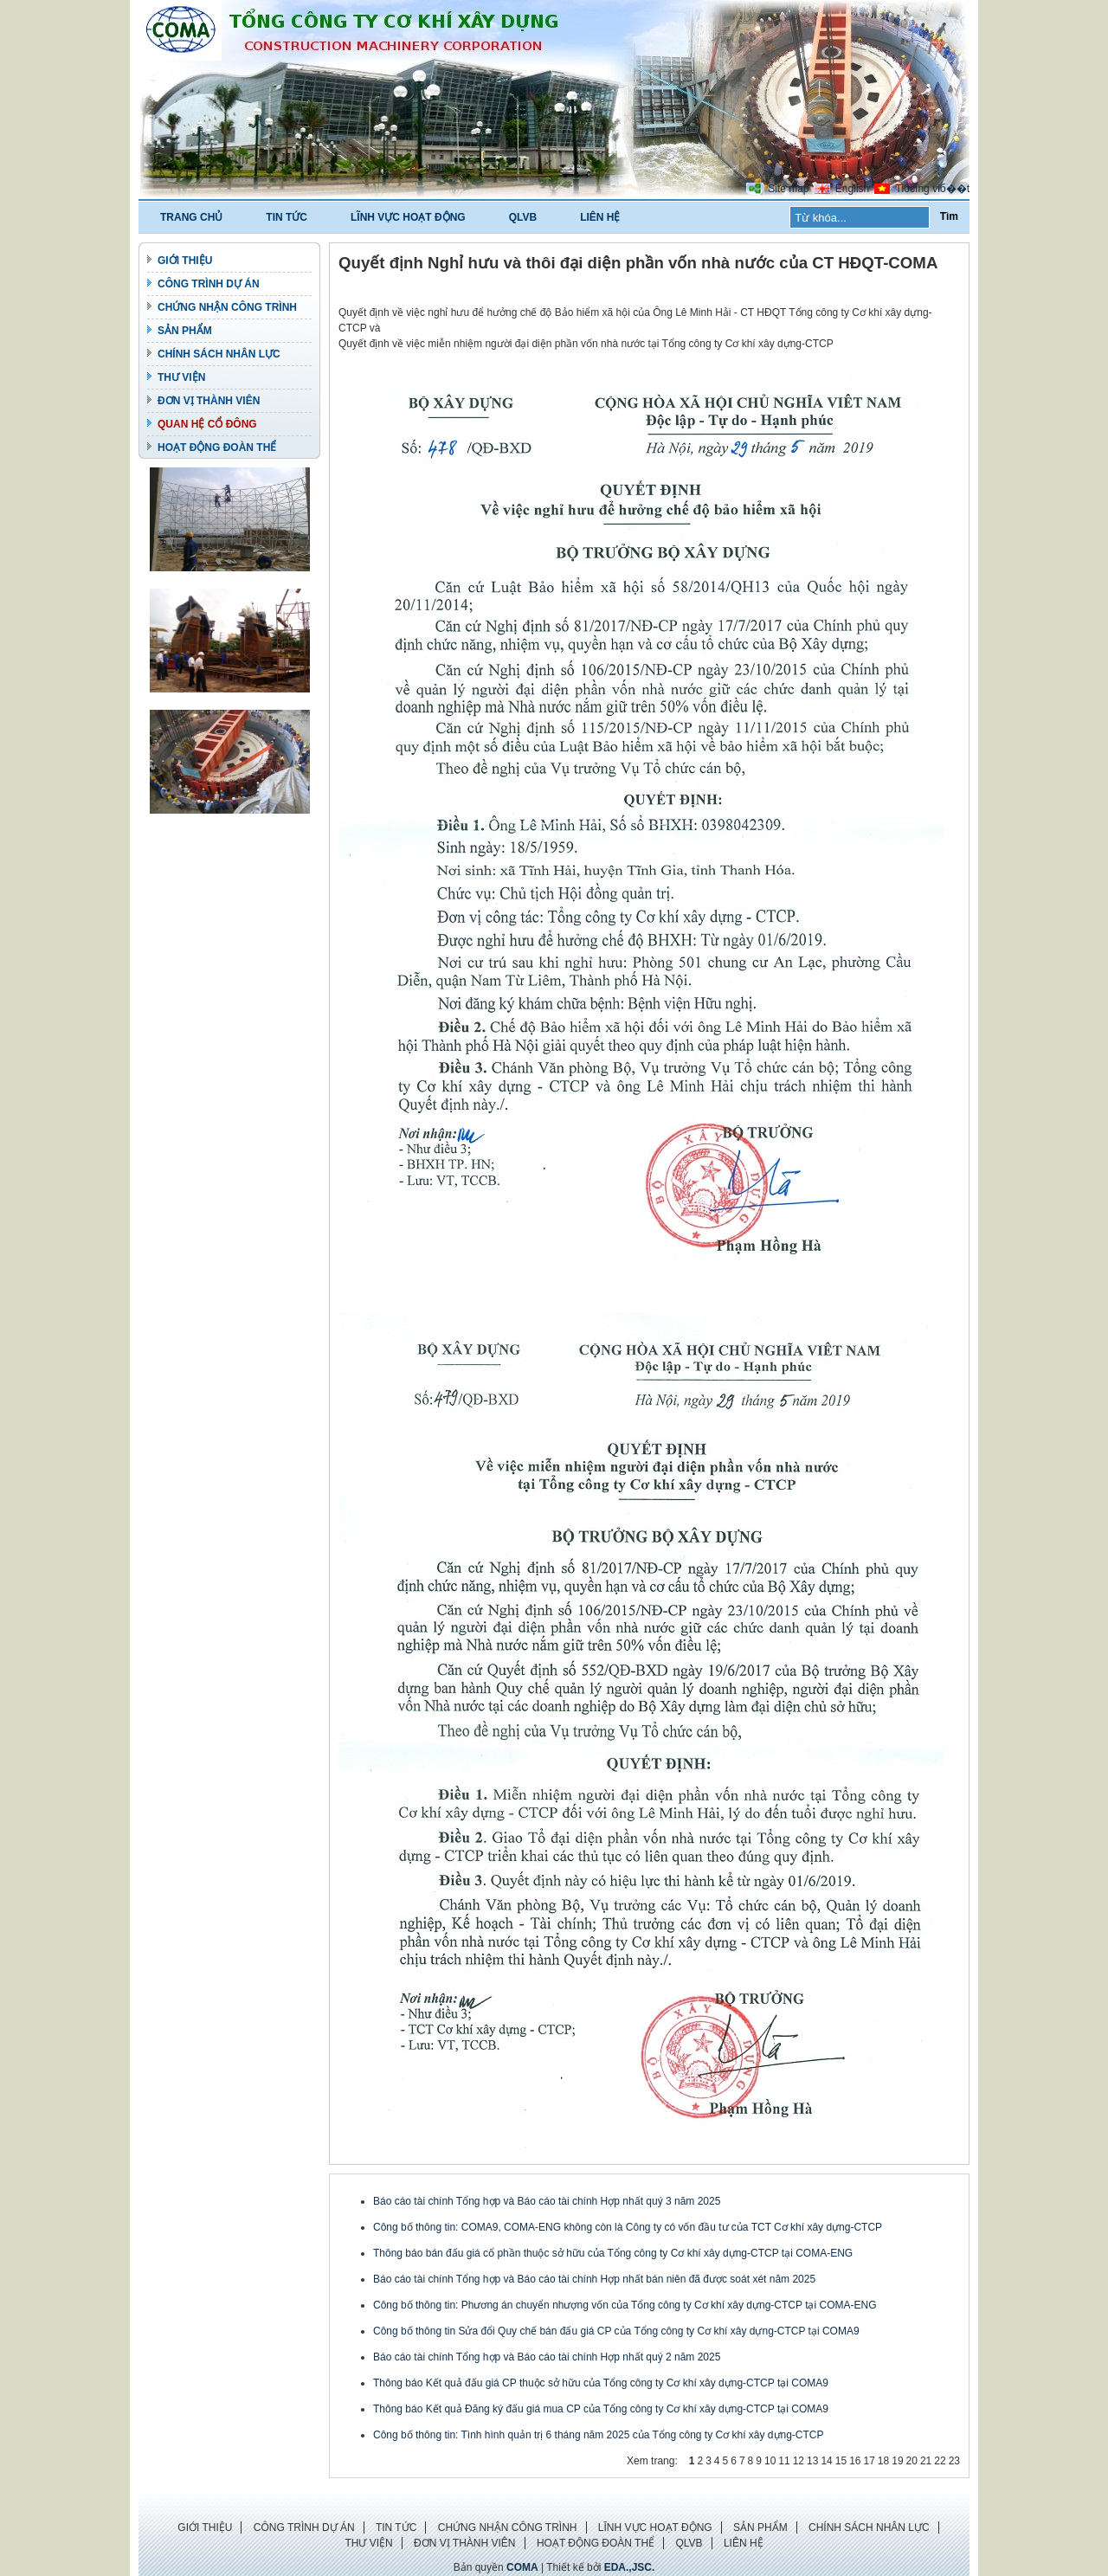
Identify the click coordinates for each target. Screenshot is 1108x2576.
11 (783, 2461)
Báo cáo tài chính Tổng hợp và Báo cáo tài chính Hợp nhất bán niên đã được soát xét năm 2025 (594, 2279)
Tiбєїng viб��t (933, 189)
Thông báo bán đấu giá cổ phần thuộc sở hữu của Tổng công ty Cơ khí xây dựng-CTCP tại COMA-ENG (613, 2253)
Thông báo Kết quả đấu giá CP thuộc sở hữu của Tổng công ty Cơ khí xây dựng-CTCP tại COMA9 (600, 2383)
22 (939, 2461)
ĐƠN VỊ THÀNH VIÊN (209, 401)
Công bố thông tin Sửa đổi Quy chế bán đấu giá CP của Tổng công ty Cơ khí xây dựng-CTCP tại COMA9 (616, 2331)
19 (897, 2461)
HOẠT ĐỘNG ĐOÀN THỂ (217, 447)
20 (912, 2461)
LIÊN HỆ (600, 217)
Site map (788, 189)
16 (854, 2461)
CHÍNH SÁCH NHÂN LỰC (219, 354)
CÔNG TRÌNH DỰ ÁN (209, 284)
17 (868, 2461)
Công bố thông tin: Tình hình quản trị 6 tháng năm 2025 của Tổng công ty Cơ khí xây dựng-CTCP (598, 2435)
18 (883, 2461)
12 (798, 2461)
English (852, 189)
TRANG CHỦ (191, 217)
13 (812, 2461)
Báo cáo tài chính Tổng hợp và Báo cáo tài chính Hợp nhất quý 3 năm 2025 (546, 2201)
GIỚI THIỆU (185, 260)
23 (954, 2461)
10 (770, 2461)
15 (841, 2461)
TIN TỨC (286, 217)
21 (925, 2461)
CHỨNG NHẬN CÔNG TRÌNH (227, 307)
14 (826, 2461)
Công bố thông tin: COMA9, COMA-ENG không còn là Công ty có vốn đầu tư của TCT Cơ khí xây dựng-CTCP (627, 2227)
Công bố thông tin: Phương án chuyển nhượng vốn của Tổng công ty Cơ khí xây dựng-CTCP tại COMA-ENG (624, 2305)
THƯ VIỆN (181, 377)
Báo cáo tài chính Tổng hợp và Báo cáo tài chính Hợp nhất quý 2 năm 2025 (546, 2357)
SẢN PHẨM (185, 331)
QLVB (523, 217)
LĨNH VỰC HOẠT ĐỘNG (408, 217)
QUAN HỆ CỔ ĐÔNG (207, 424)
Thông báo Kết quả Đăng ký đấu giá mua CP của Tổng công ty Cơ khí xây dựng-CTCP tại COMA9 (600, 2409)
